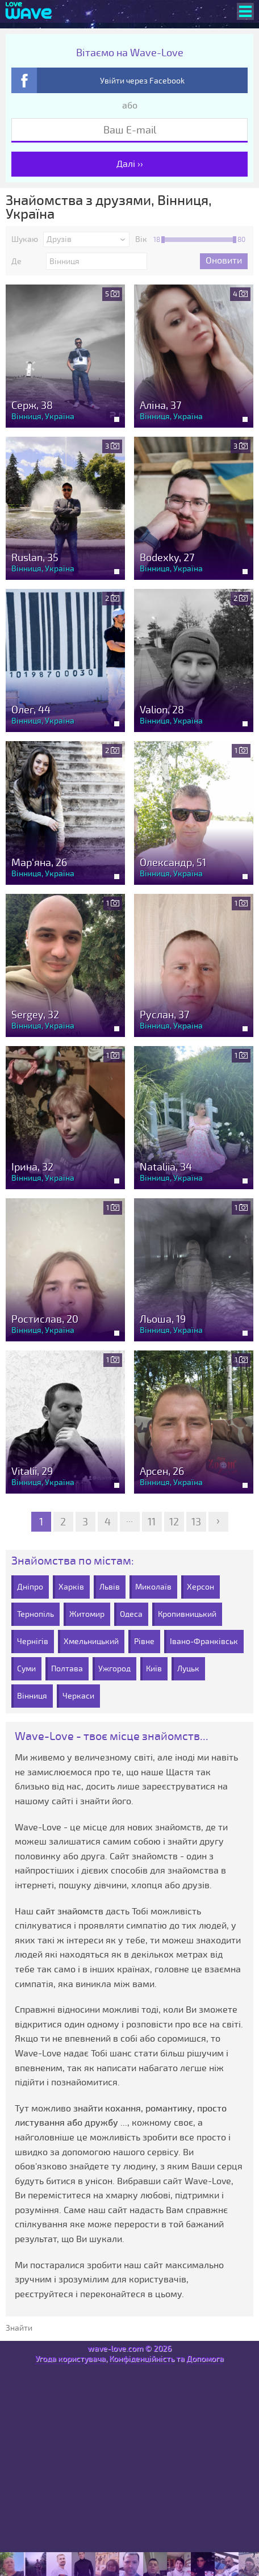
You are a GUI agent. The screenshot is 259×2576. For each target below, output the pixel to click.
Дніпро (30, 1587)
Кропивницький (187, 1614)
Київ (154, 1669)
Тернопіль (35, 1614)
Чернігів (32, 1641)
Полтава (67, 1669)
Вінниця (32, 1696)
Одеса (131, 1614)
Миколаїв (153, 1587)
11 (152, 1522)
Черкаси (78, 1696)
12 (174, 1522)
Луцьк (188, 1669)
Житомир (87, 1614)
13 (196, 1522)
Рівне (144, 1641)
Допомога (205, 2359)
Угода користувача (70, 2359)
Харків (71, 1587)
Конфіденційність (141, 2359)
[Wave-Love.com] (28, 11)
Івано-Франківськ (204, 1641)
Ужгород (114, 1669)
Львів (109, 1587)
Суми (26, 1669)
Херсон (200, 1587)
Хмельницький (91, 1641)
